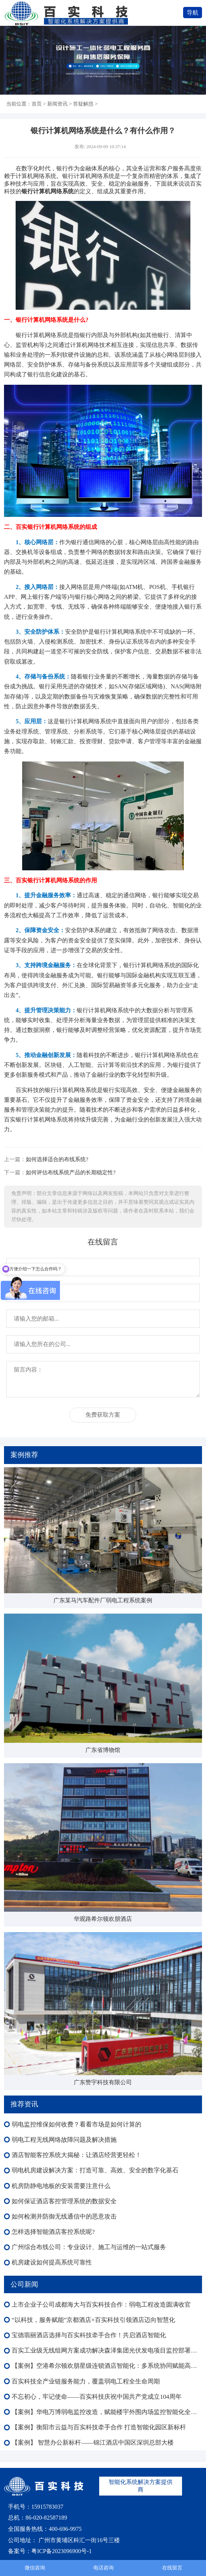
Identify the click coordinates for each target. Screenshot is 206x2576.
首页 (37, 104)
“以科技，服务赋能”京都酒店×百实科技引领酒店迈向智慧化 (93, 2319)
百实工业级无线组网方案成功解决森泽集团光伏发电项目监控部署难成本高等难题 (107, 2350)
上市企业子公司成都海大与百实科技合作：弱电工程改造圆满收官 (101, 2304)
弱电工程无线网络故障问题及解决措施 (64, 2139)
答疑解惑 (83, 104)
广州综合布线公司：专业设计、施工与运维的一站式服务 (89, 2247)
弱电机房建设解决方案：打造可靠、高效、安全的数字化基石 (95, 2170)
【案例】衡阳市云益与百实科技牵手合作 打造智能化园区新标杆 (99, 2427)
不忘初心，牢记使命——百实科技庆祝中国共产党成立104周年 (97, 2396)
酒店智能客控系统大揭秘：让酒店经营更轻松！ (76, 2155)
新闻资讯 (57, 104)
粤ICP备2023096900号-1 (61, 2551)
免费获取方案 (102, 1415)
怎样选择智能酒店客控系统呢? (53, 2231)
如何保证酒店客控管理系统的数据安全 (64, 2201)
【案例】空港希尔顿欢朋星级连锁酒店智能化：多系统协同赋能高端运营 (107, 2365)
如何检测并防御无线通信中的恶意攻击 (64, 2216)
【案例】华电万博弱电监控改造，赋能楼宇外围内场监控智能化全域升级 (107, 2412)
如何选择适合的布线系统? (57, 1159)
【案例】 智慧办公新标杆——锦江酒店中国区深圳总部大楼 (93, 2442)
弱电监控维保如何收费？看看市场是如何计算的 (76, 2124)
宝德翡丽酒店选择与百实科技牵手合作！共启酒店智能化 (89, 2335)
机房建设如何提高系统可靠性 (52, 2262)
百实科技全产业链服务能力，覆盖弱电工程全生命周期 (86, 2381)
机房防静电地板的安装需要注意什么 (61, 2186)
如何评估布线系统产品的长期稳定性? (71, 1172)
